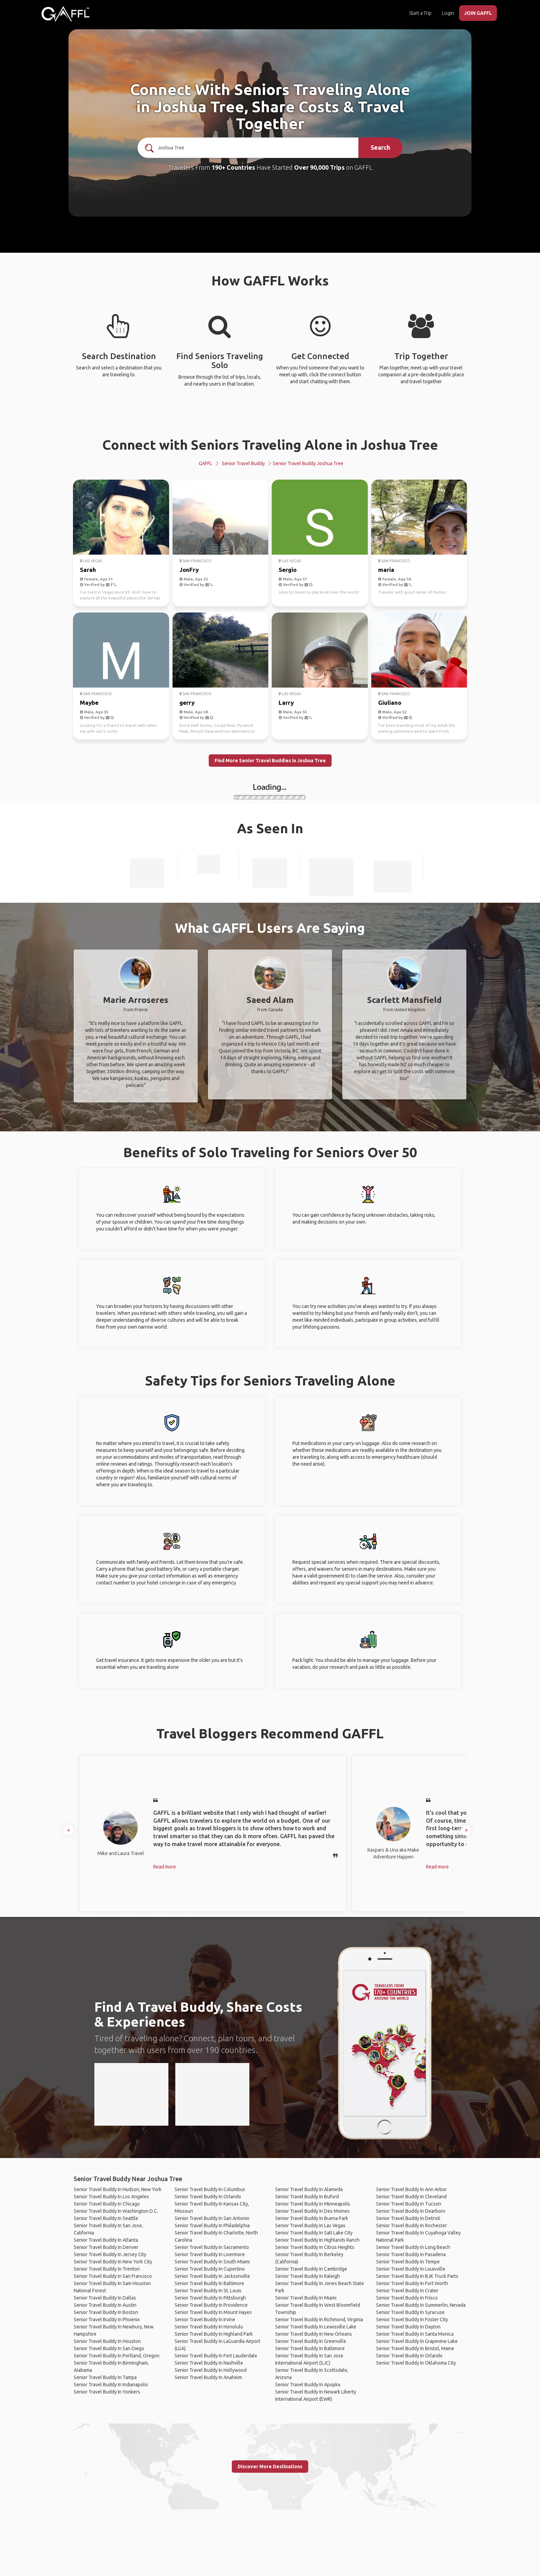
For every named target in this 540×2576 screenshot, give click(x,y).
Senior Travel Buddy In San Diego (109, 2348)
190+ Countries (233, 167)
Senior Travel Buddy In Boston (106, 2312)
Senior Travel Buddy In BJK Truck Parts (417, 2276)
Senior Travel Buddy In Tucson (408, 2204)
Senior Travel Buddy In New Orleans (313, 2334)
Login (448, 13)
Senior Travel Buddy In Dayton (408, 2326)
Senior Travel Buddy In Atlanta (106, 2240)
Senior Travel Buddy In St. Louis (208, 2290)
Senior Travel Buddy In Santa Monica (415, 2334)
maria (386, 569)
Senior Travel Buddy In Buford (307, 2196)
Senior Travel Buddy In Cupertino (210, 2269)
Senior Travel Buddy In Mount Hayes (213, 2312)
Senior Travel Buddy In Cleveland (411, 2196)
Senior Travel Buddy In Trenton (107, 2269)
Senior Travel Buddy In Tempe (408, 2261)
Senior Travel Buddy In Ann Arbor (411, 2189)
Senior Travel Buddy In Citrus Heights (314, 2247)
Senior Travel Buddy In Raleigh (307, 2276)
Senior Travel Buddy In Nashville (209, 2363)
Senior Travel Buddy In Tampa (105, 2377)
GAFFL (205, 463)
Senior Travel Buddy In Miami (305, 2298)
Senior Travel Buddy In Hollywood (211, 2370)
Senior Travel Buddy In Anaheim (208, 2377)
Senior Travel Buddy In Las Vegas (310, 2225)
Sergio (288, 569)
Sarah (88, 569)
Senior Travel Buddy (243, 463)
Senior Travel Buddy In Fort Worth (412, 2283)
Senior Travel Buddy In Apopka (307, 2384)
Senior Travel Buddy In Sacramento (212, 2247)
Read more (164, 1867)
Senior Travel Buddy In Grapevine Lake (417, 2341)
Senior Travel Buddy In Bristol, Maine (415, 2348)
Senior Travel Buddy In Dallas (105, 2298)
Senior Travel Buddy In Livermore (210, 2254)
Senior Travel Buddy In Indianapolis (111, 2384)
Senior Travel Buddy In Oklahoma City (416, 2363)
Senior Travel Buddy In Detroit (408, 2218)
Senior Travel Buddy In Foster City (412, 2319)
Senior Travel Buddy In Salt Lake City (314, 2232)
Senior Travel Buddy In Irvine (205, 2319)
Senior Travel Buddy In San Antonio (212, 2218)
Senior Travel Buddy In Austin (105, 2305)
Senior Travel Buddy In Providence (211, 2305)
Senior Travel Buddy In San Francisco (113, 2276)
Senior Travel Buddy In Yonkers (107, 2392)
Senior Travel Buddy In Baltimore (209, 2283)
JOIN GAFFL (478, 13)
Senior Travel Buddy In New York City (113, 2261)
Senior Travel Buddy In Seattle (106, 2218)
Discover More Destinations (270, 2466)
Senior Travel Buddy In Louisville (410, 2269)
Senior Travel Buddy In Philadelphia (212, 2225)
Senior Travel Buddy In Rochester (411, 2225)
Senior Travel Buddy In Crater (407, 2290)
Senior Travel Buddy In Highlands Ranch (317, 2240)
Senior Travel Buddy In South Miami (212, 2261)
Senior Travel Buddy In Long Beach (413, 2247)
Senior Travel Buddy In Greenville (310, 2341)
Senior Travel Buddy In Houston (107, 2341)
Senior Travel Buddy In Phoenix (107, 2319)
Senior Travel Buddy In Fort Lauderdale (216, 2355)
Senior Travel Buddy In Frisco (407, 2298)
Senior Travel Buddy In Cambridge (311, 2269)
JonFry (189, 569)
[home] (65, 13)
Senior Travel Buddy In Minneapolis (312, 2204)
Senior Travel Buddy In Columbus (210, 2189)
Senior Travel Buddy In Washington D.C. (116, 2211)
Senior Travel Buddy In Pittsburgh (210, 2298)
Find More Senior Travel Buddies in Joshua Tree (270, 760)
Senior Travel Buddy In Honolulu (209, 2326)
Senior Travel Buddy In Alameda (309, 2189)
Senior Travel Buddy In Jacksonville (212, 2276)
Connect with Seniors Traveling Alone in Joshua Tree (270, 444)
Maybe (89, 702)
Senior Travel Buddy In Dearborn (410, 2211)
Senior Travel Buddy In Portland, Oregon (116, 2355)
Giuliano (389, 702)
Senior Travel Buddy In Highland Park (214, 2334)
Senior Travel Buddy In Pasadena (411, 2254)
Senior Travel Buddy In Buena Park (311, 2218)
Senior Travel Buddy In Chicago (107, 2204)
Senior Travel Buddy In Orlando (208, 2196)
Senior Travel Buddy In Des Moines (312, 2211)
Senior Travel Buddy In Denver (106, 2247)
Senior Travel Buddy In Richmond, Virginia (319, 2319)
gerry (187, 702)
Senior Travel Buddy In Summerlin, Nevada (421, 2305)
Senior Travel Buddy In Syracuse (410, 2312)
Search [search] (380, 147)
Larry (286, 702)
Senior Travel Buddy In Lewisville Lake (315, 2326)
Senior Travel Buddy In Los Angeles (111, 2196)
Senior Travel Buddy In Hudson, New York (118, 2189)
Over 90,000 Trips (319, 167)
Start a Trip (420, 13)
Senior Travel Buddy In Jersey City (110, 2254)
